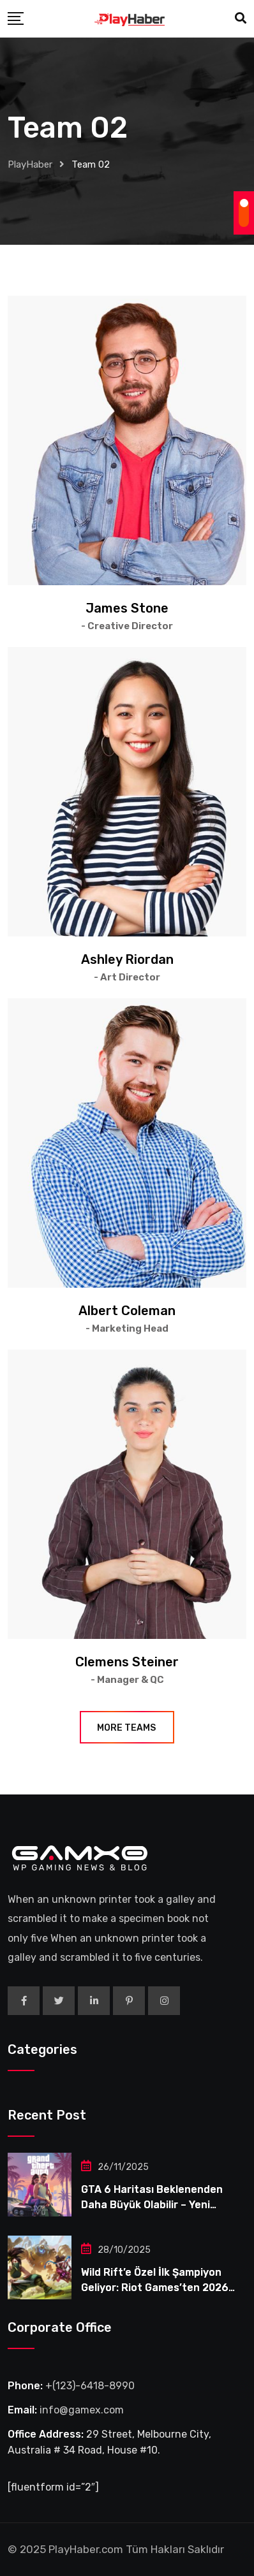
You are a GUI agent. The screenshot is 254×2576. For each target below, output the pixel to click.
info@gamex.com (82, 2410)
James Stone (127, 608)
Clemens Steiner (127, 1662)
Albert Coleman (127, 1310)
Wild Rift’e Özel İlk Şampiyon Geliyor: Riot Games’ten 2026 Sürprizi (154, 2287)
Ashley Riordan (127, 959)
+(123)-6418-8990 (90, 2386)
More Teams (127, 1727)
